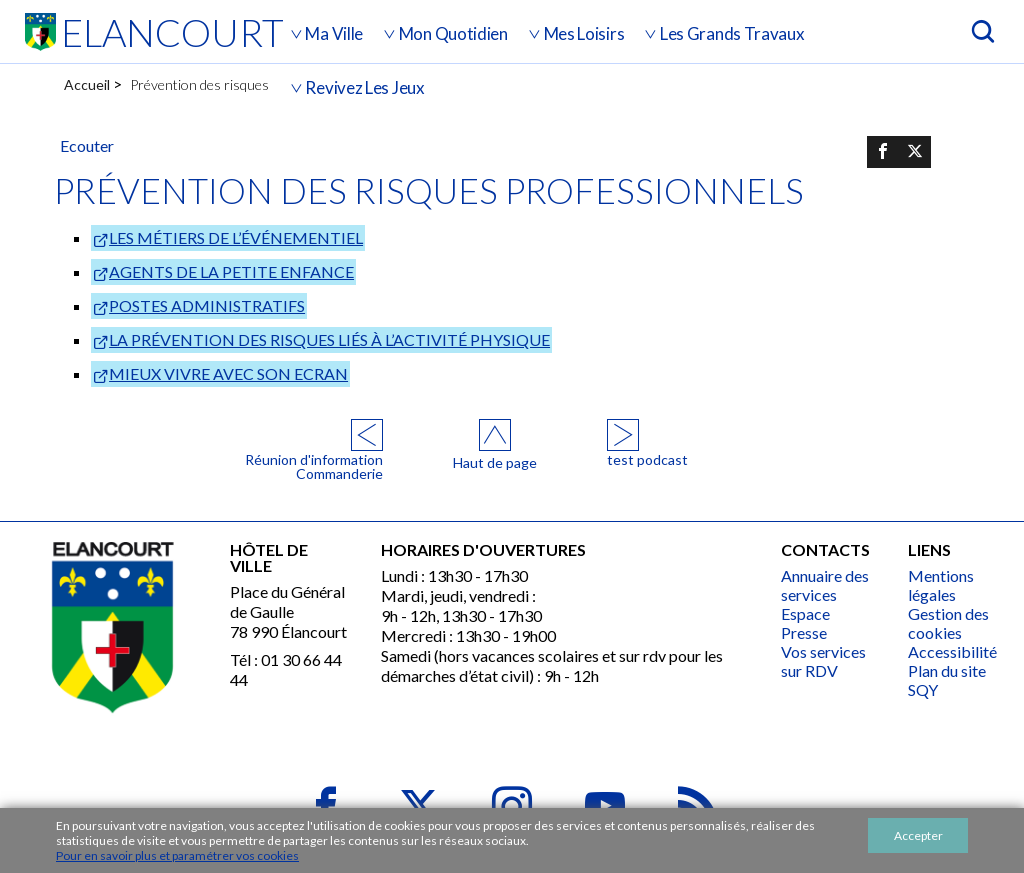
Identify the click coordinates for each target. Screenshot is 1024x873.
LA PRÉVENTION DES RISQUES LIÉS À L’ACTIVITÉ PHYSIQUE (329, 339)
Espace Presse (805, 623)
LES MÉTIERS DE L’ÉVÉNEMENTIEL (236, 237)
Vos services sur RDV (823, 661)
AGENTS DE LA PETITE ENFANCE (231, 271)
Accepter (918, 835)
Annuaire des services (825, 585)
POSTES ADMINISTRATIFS (207, 305)
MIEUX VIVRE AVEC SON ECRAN (228, 373)
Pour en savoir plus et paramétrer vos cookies (177, 855)
